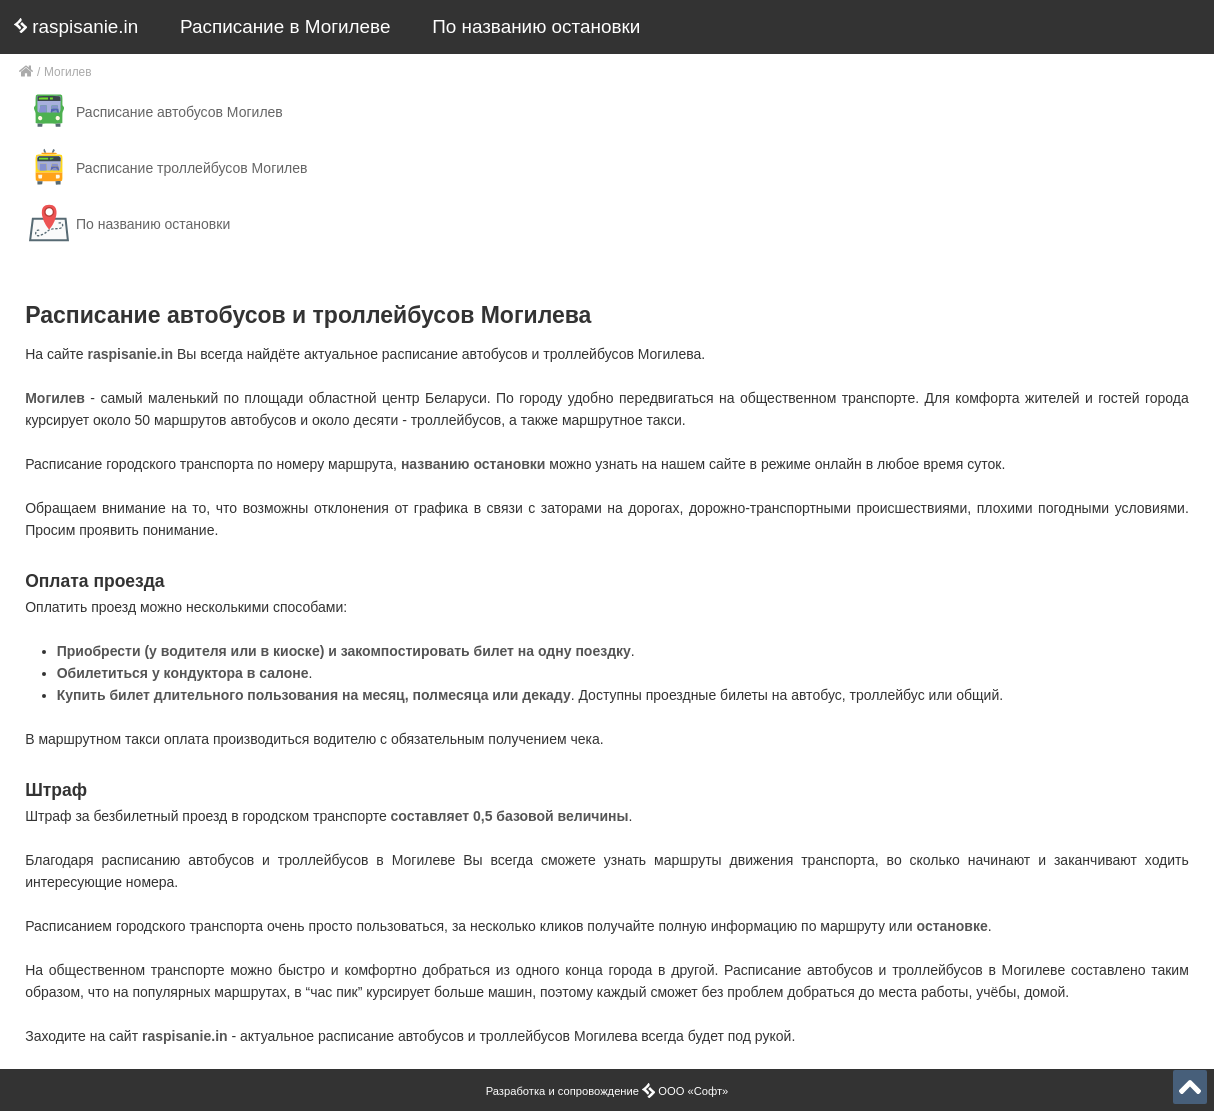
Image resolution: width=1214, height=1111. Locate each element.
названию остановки (473, 464)
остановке (952, 926)
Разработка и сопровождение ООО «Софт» (607, 1091)
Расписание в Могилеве (285, 26)
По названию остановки (536, 26)
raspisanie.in (76, 26)
